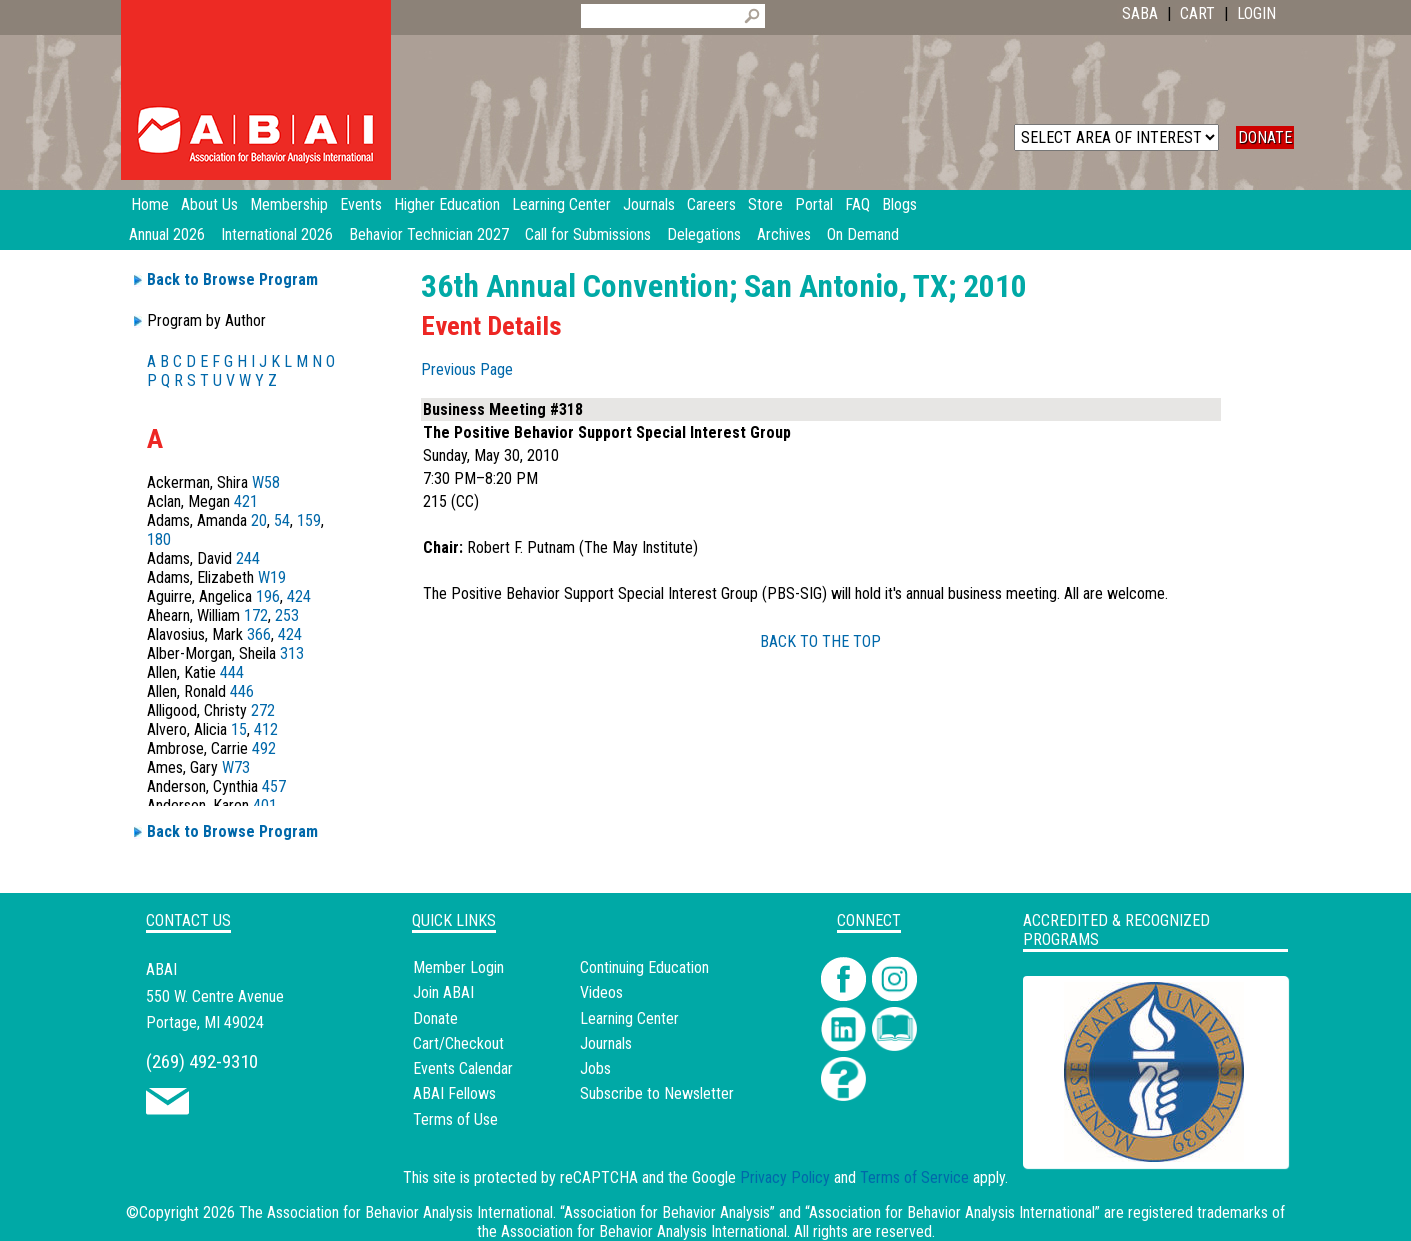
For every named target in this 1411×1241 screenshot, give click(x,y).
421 (246, 501)
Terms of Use (455, 1119)
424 (299, 596)
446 (242, 691)
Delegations (704, 234)
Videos (601, 992)
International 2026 (277, 234)
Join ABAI (443, 992)
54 (282, 520)
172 (256, 615)
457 (274, 786)
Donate (435, 1018)
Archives (784, 234)
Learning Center (629, 1018)
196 (268, 596)
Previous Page (467, 369)
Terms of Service (914, 1177)
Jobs (595, 1068)
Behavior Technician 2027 (429, 234)
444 (232, 672)
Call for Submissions (588, 234)
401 (265, 805)
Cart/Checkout (458, 1043)
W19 (272, 577)
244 (248, 558)
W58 (266, 482)
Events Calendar (463, 1068)
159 (309, 520)
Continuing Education (644, 967)
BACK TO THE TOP (820, 641)
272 (263, 710)
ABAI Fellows (454, 1093)
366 (259, 634)
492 (264, 748)
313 (292, 653)
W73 (236, 767)
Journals (606, 1043)
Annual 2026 (167, 234)
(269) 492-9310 (202, 1061)
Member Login (458, 967)
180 (159, 539)
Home (150, 204)
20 (259, 520)
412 (266, 729)
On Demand (863, 234)
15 (239, 729)
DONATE (1265, 137)
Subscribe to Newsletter (657, 1093)
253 (287, 615)
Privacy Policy (785, 1177)
